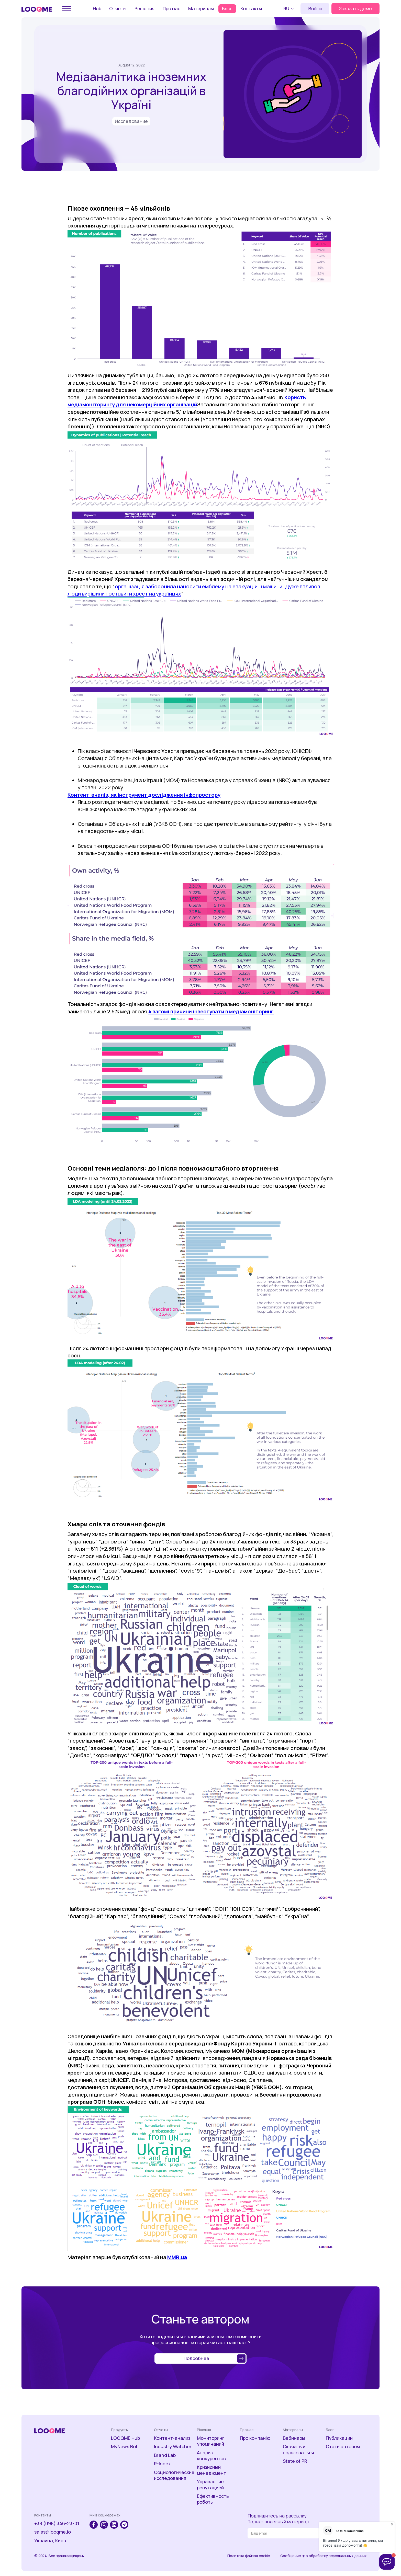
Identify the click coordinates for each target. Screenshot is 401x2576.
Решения (144, 8)
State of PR (295, 2461)
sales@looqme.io (52, 2532)
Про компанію (255, 2438)
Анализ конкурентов (211, 2455)
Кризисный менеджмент (211, 2470)
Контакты (251, 8)
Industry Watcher (173, 2446)
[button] (289, 9)
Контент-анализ (172, 2438)
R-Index (162, 2464)
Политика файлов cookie (248, 2556)
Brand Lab (165, 2455)
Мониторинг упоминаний (211, 2441)
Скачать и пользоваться (298, 2449)
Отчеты (117, 8)
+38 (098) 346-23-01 (56, 2523)
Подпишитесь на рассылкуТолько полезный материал (278, 2519)
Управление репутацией (210, 2484)
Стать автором (343, 2446)
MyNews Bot (124, 2446)
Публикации (339, 2438)
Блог (227, 8)
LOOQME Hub (125, 2438)
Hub (97, 8)
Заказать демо (355, 8)
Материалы (201, 8)
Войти (315, 8)
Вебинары (294, 2438)
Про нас (171, 8)
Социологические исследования (174, 2475)
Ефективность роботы (213, 2499)
